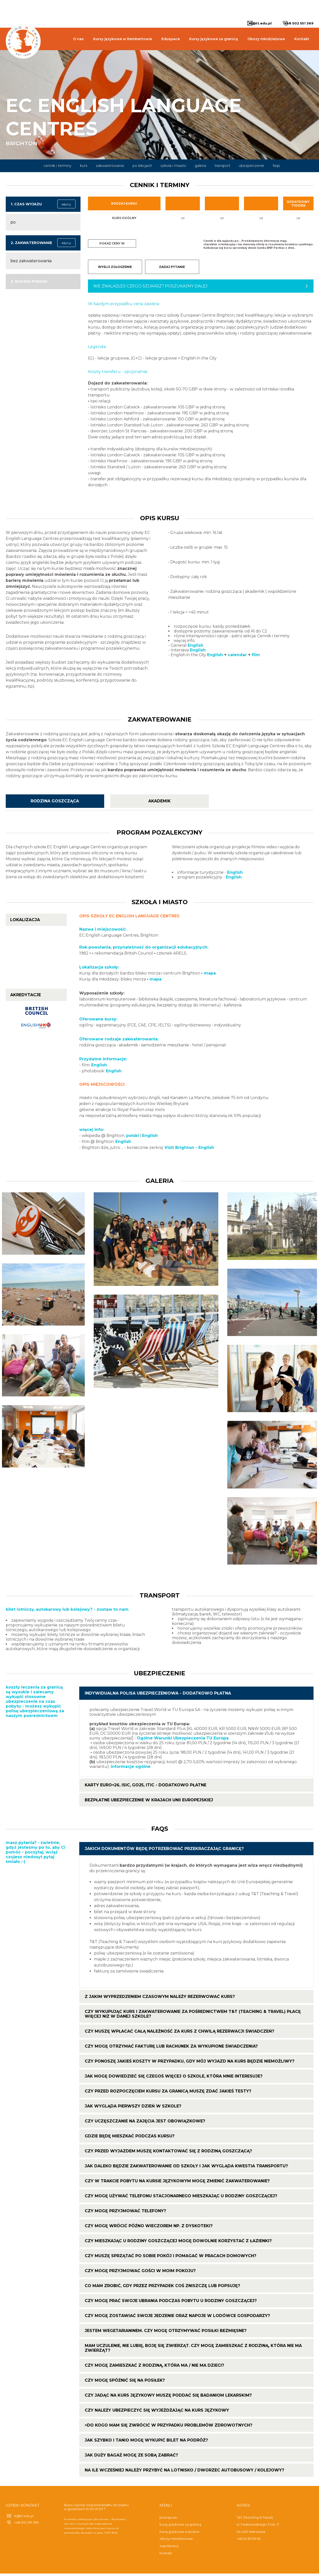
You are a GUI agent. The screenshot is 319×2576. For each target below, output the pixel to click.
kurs (83, 165)
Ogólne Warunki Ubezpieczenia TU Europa (183, 1740)
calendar (237, 657)
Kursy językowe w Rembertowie (122, 39)
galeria (200, 165)
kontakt (166, 2555)
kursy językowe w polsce (179, 2534)
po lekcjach (142, 165)
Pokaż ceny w (112, 243)
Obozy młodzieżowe (266, 39)
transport (222, 165)
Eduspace (170, 39)
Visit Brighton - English (189, 1150)
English (195, 647)
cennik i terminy (58, 165)
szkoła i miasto (173, 165)
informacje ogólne (131, 1769)
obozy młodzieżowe (176, 2541)
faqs (276, 165)
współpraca (169, 2548)
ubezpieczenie (251, 165)
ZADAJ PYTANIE (172, 267)
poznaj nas (168, 2520)
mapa (210, 975)
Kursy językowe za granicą (213, 39)
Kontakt (301, 39)
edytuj (66, 204)
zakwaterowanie (110, 165)
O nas (78, 39)
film (256, 657)
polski (132, 1138)
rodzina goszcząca (55, 803)
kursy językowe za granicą (180, 2527)
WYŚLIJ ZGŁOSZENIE (115, 267)
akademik (159, 803)
